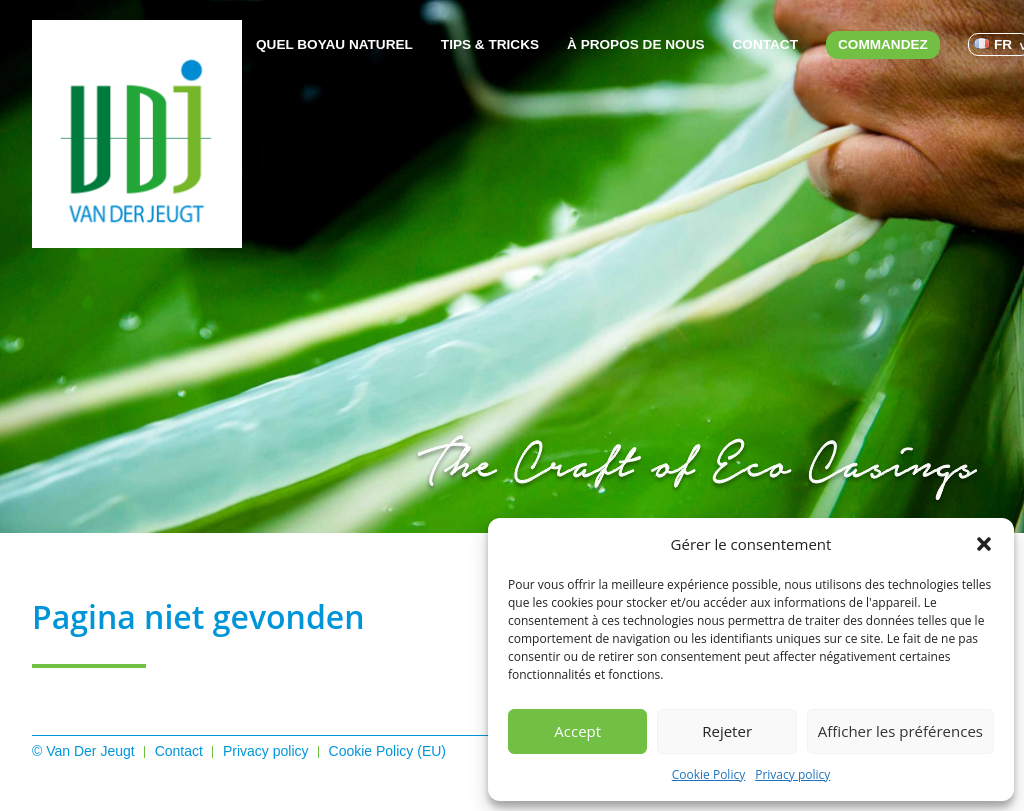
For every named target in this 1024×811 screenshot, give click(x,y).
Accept (577, 731)
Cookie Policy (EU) (387, 751)
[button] (984, 544)
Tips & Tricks (490, 44)
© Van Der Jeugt (83, 751)
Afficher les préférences (900, 731)
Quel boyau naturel (334, 44)
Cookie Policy (708, 774)
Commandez (883, 44)
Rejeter (727, 731)
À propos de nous (635, 44)
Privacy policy (792, 774)
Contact (765, 44)
